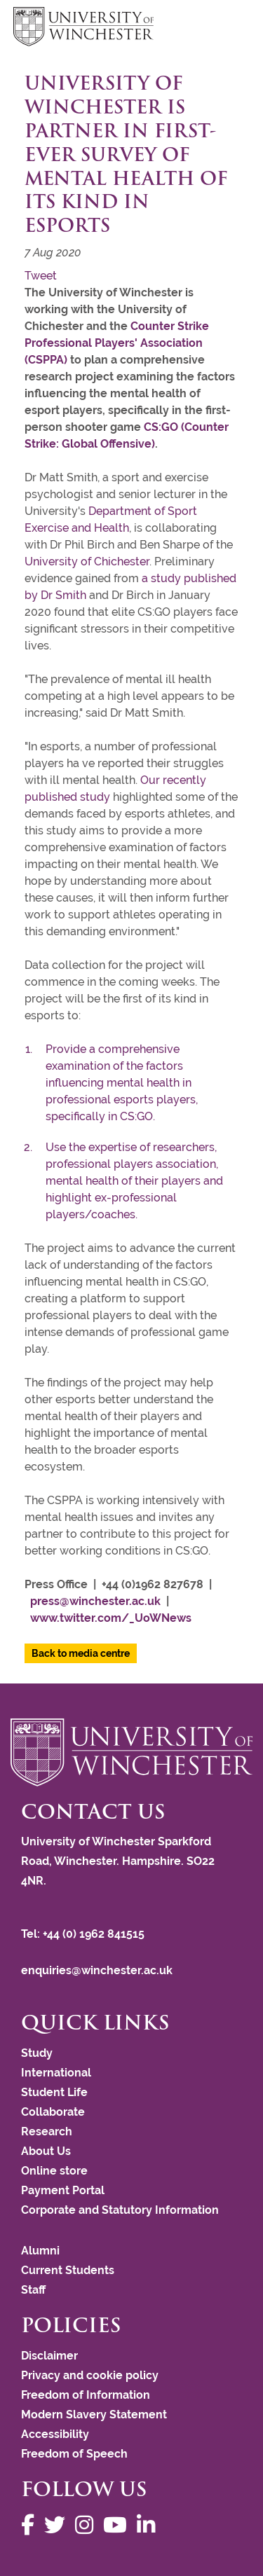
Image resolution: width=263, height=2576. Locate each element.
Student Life (54, 2092)
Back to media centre (81, 1653)
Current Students (67, 2270)
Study (37, 2053)
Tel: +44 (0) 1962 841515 (84, 1934)
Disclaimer (49, 2355)
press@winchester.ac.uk (95, 1601)
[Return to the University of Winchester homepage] (131, 1752)
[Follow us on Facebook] (31, 2525)
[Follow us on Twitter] (58, 2525)
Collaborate (53, 2112)
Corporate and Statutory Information (120, 2210)
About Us (46, 2151)
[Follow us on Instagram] (87, 2525)
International (56, 2072)
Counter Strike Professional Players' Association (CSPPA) (117, 342)
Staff (33, 2289)
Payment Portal (62, 2190)
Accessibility (55, 2434)
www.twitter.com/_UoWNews (110, 1618)
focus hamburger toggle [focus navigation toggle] (225, 28)
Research (46, 2131)
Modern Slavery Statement (94, 2414)
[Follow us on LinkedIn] (149, 2525)
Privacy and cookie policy (90, 2375)
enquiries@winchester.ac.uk (97, 1970)
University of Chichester (87, 561)
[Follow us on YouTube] (118, 2525)
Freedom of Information (85, 2395)
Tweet (41, 275)
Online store (54, 2170)
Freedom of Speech (74, 2453)
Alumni (40, 2250)
